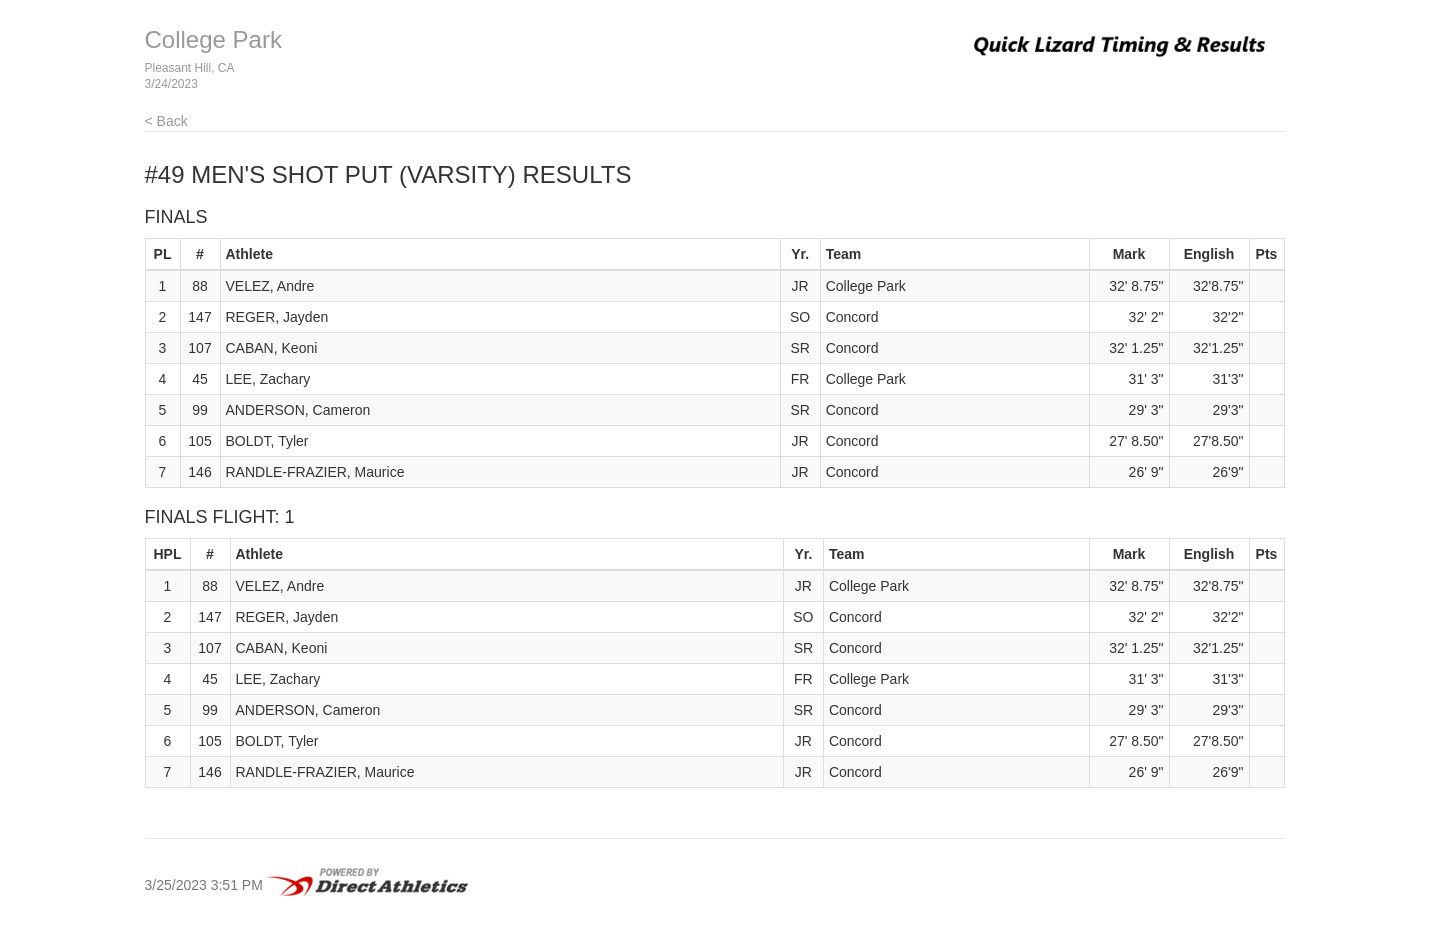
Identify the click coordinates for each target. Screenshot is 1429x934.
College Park (213, 39)
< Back (166, 121)
